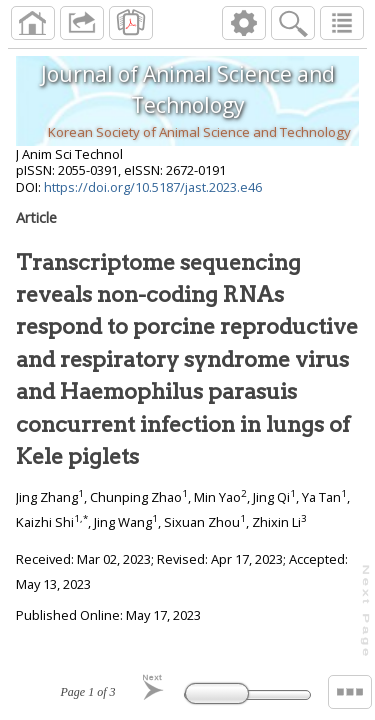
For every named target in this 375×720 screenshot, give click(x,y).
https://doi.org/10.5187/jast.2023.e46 (153, 187)
